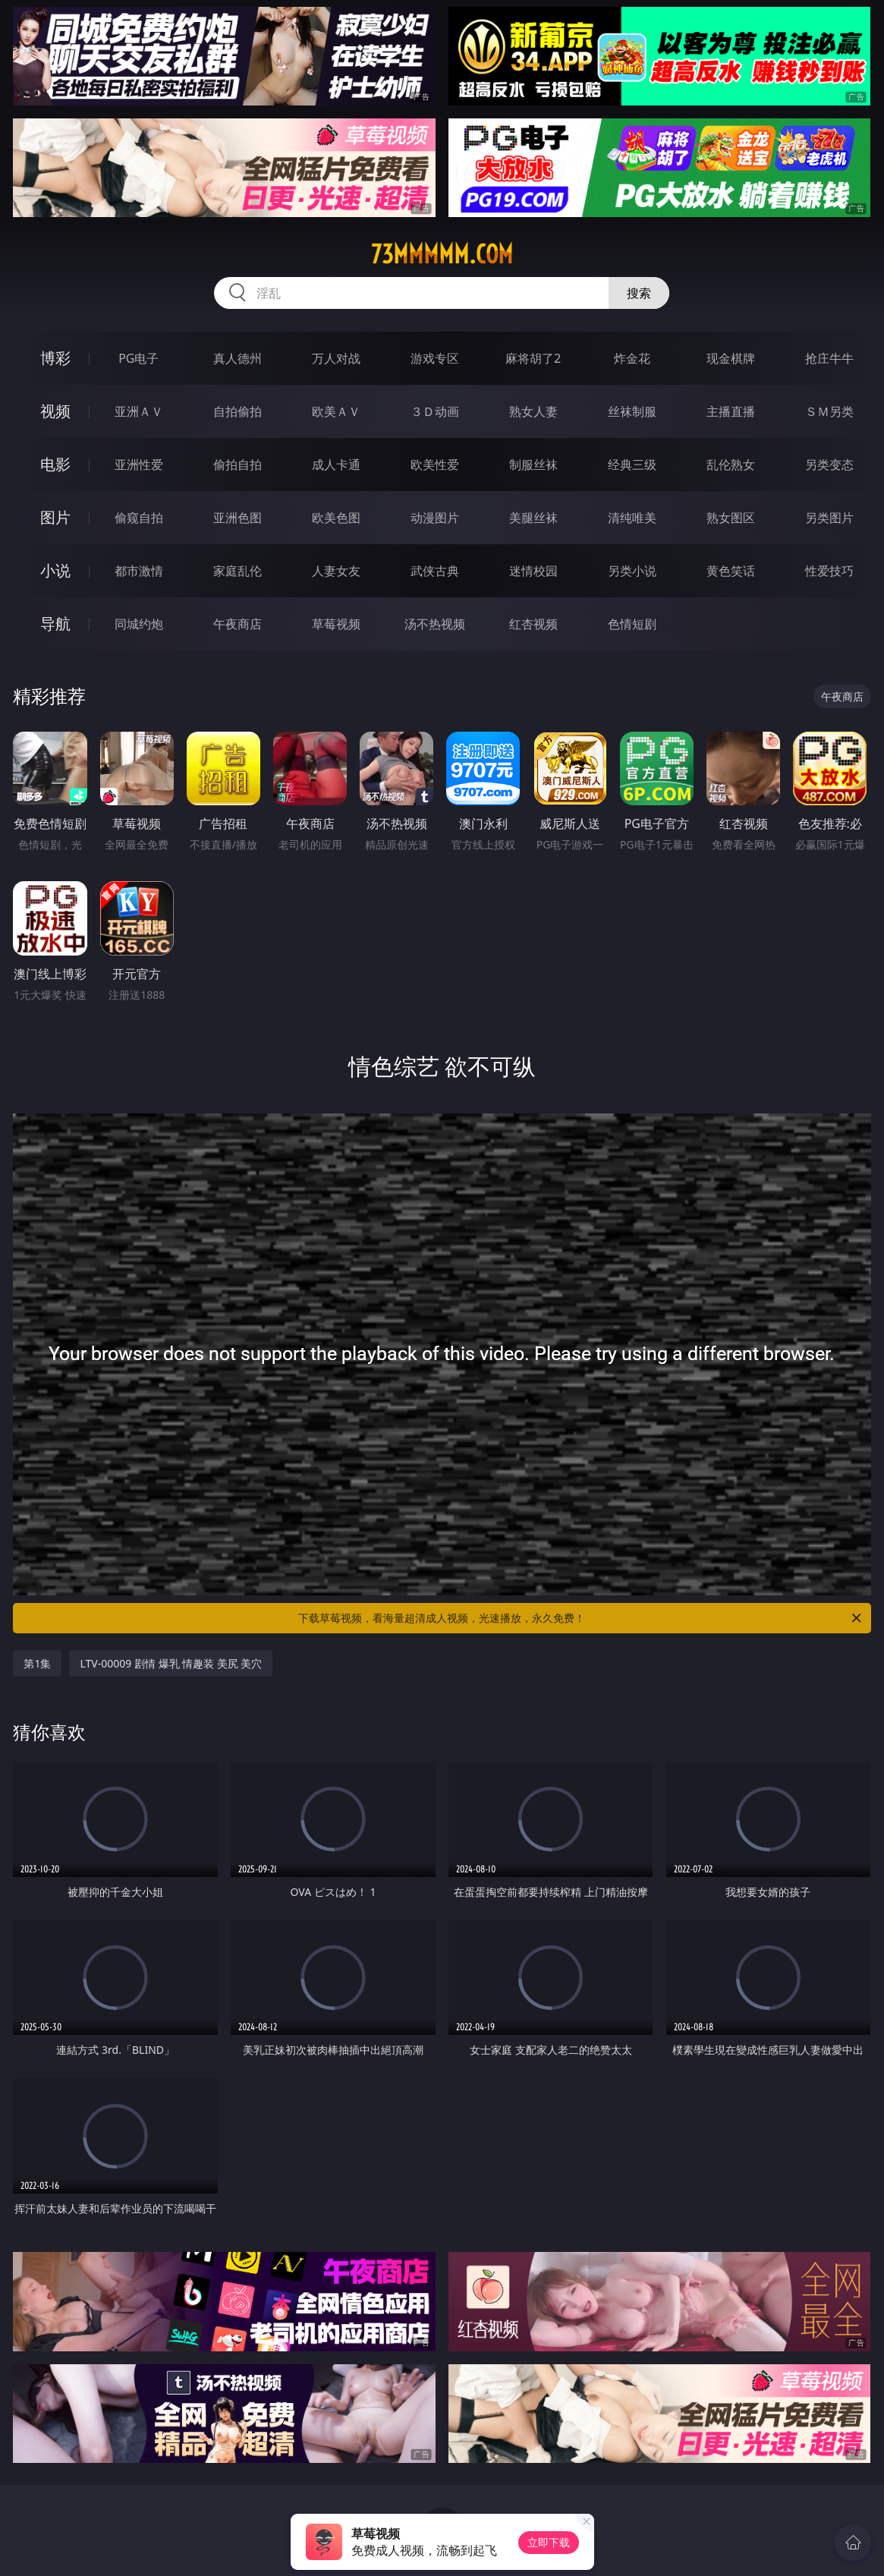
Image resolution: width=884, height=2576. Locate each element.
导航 (55, 623)
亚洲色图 (237, 517)
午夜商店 (237, 624)
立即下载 (548, 2542)
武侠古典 (435, 570)
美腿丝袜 (533, 517)
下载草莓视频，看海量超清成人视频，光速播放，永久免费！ (580, 1618)
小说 (55, 570)
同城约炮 (139, 624)
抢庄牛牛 (829, 358)
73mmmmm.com (442, 254)
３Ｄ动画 (435, 411)
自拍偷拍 (237, 411)
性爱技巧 (829, 570)
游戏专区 (435, 358)
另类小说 (632, 570)
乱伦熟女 (730, 464)
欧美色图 (336, 517)
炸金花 (632, 358)
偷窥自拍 (139, 517)
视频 (55, 411)
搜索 (639, 293)
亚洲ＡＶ (139, 411)
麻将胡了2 (533, 358)
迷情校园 (533, 570)
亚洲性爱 (139, 464)
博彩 (55, 358)
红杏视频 (533, 624)
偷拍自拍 (237, 464)
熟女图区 (730, 517)
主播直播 (730, 411)
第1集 (37, 1663)
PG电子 (138, 358)
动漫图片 (435, 517)
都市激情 (139, 570)
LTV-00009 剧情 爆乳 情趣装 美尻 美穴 (171, 1663)
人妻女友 (336, 570)
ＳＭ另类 (829, 411)
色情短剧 (632, 624)
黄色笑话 (730, 570)
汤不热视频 (434, 624)
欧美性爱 (435, 464)
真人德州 (237, 358)
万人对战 (336, 358)
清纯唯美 (632, 517)
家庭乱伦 (237, 570)
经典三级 (632, 464)
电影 (55, 464)
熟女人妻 (533, 411)
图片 (55, 517)
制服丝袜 (533, 464)
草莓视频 (336, 624)
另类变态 (829, 464)
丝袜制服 (632, 411)
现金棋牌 (730, 358)
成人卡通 (336, 464)
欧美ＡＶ (336, 411)
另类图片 (829, 517)
